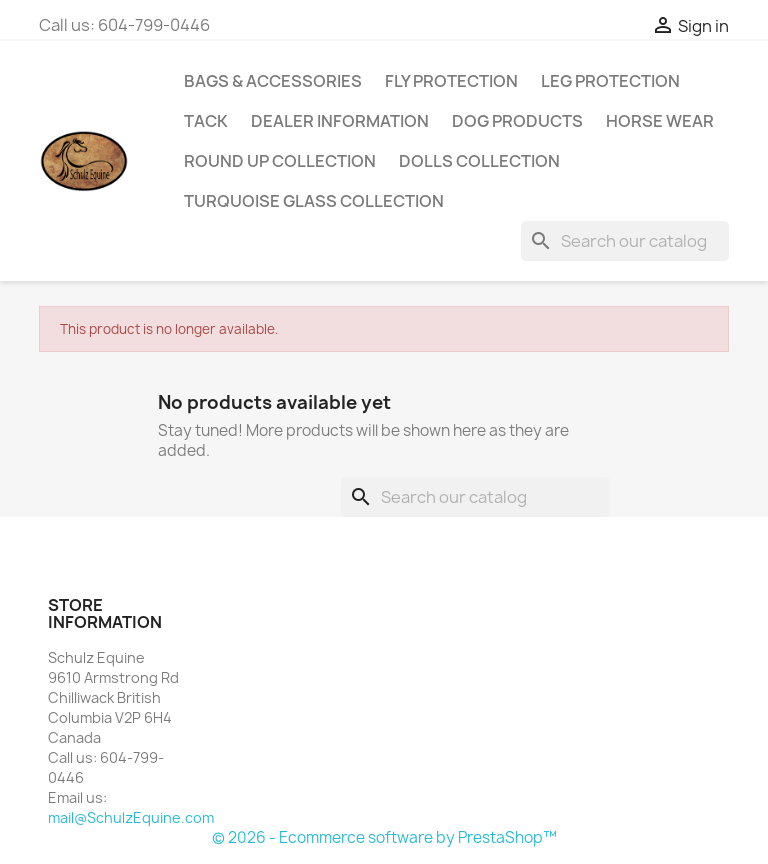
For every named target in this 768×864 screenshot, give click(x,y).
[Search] (625, 241)
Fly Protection (451, 81)
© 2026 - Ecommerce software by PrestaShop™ (384, 837)
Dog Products (517, 121)
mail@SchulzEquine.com (131, 817)
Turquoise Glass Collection (314, 201)
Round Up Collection (280, 161)
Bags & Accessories (273, 81)
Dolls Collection (479, 161)
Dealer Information (340, 121)
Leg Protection (610, 81)
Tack (206, 121)
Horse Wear (660, 121)
